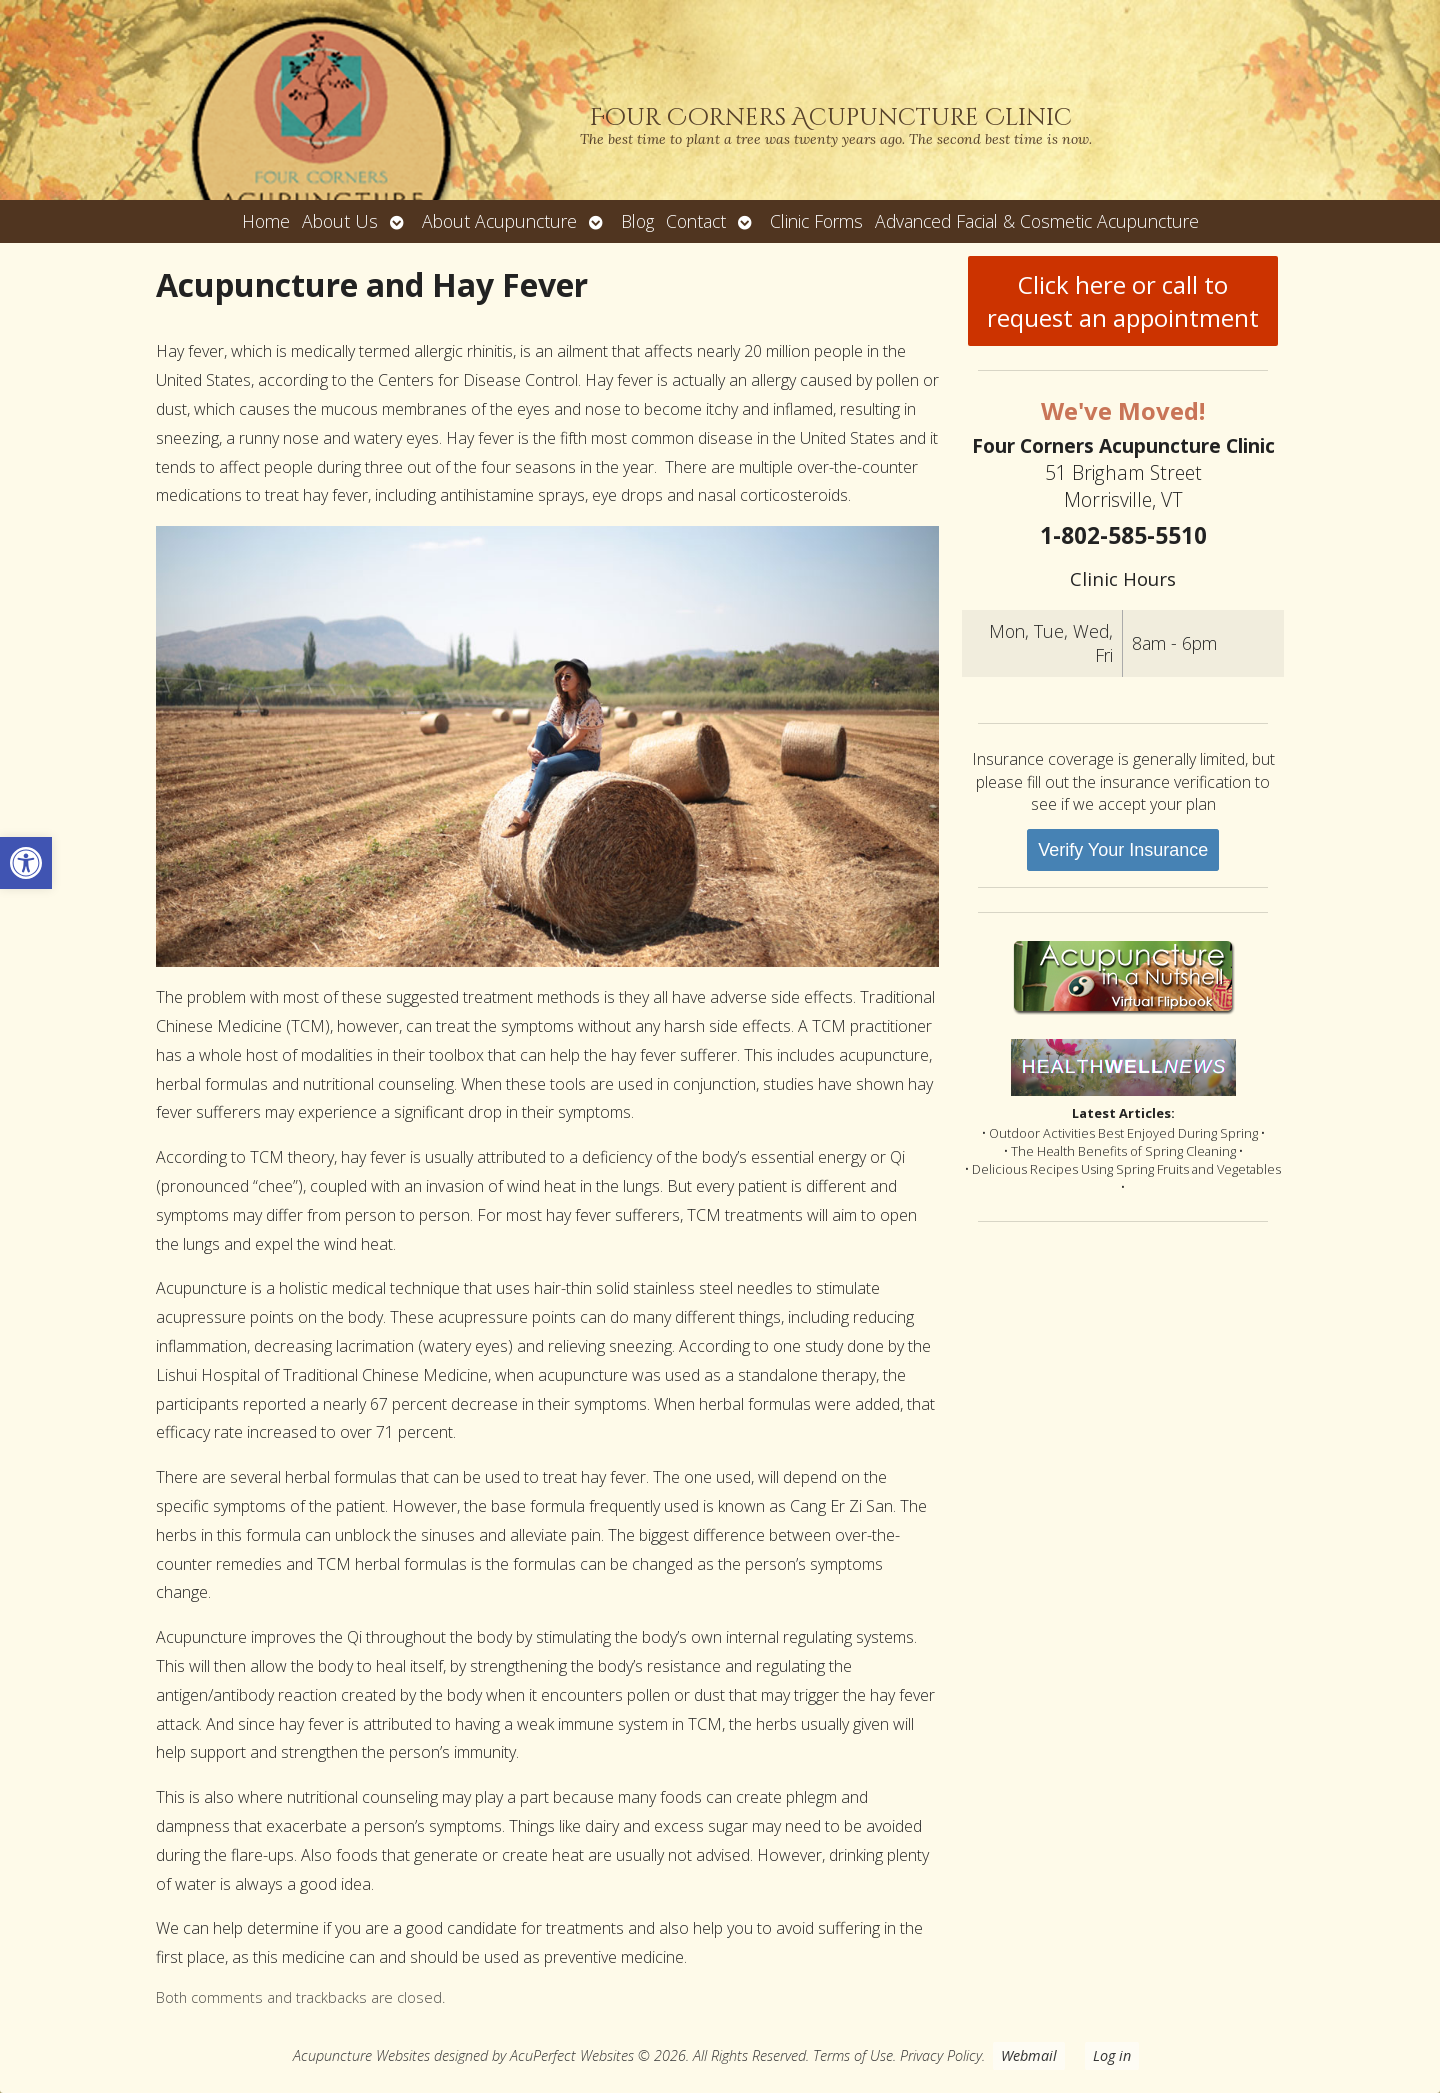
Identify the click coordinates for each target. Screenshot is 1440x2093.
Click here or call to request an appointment (1123, 301)
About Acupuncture (499, 221)
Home (266, 221)
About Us (340, 221)
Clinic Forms (816, 221)
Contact (696, 221)
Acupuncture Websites (361, 2055)
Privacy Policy (941, 2055)
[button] (26, 863)
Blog (637, 221)
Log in (1112, 2055)
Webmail (1029, 2055)
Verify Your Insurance (1123, 850)
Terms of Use (853, 2055)
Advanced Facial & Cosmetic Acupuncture (1037, 221)
